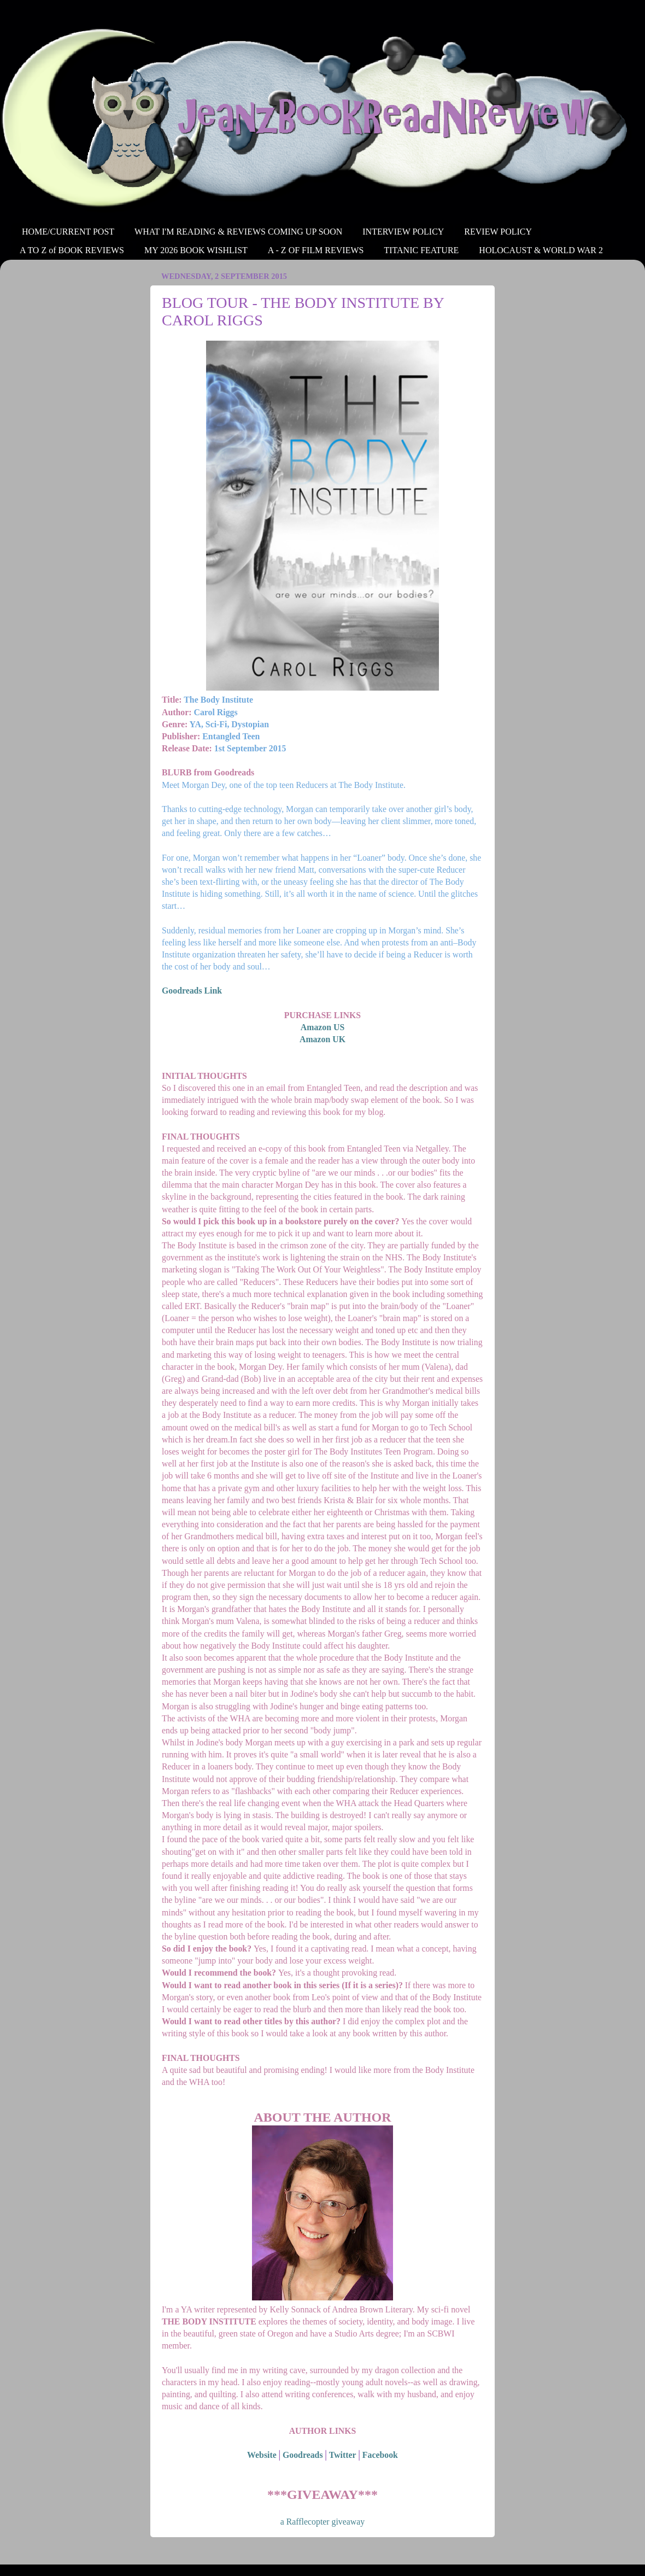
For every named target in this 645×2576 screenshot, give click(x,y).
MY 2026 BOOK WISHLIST (196, 250)
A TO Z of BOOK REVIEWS (72, 250)
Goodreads (303, 2455)
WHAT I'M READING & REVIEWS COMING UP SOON (238, 231)
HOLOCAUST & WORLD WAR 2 (541, 250)
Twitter (342, 2455)
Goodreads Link (192, 990)
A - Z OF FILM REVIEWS (316, 250)
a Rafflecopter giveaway (322, 2521)
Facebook (380, 2455)
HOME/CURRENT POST (68, 231)
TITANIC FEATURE (421, 250)
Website (262, 2455)
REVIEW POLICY (498, 231)
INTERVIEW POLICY (403, 231)
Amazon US (322, 1027)
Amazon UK (322, 1039)
